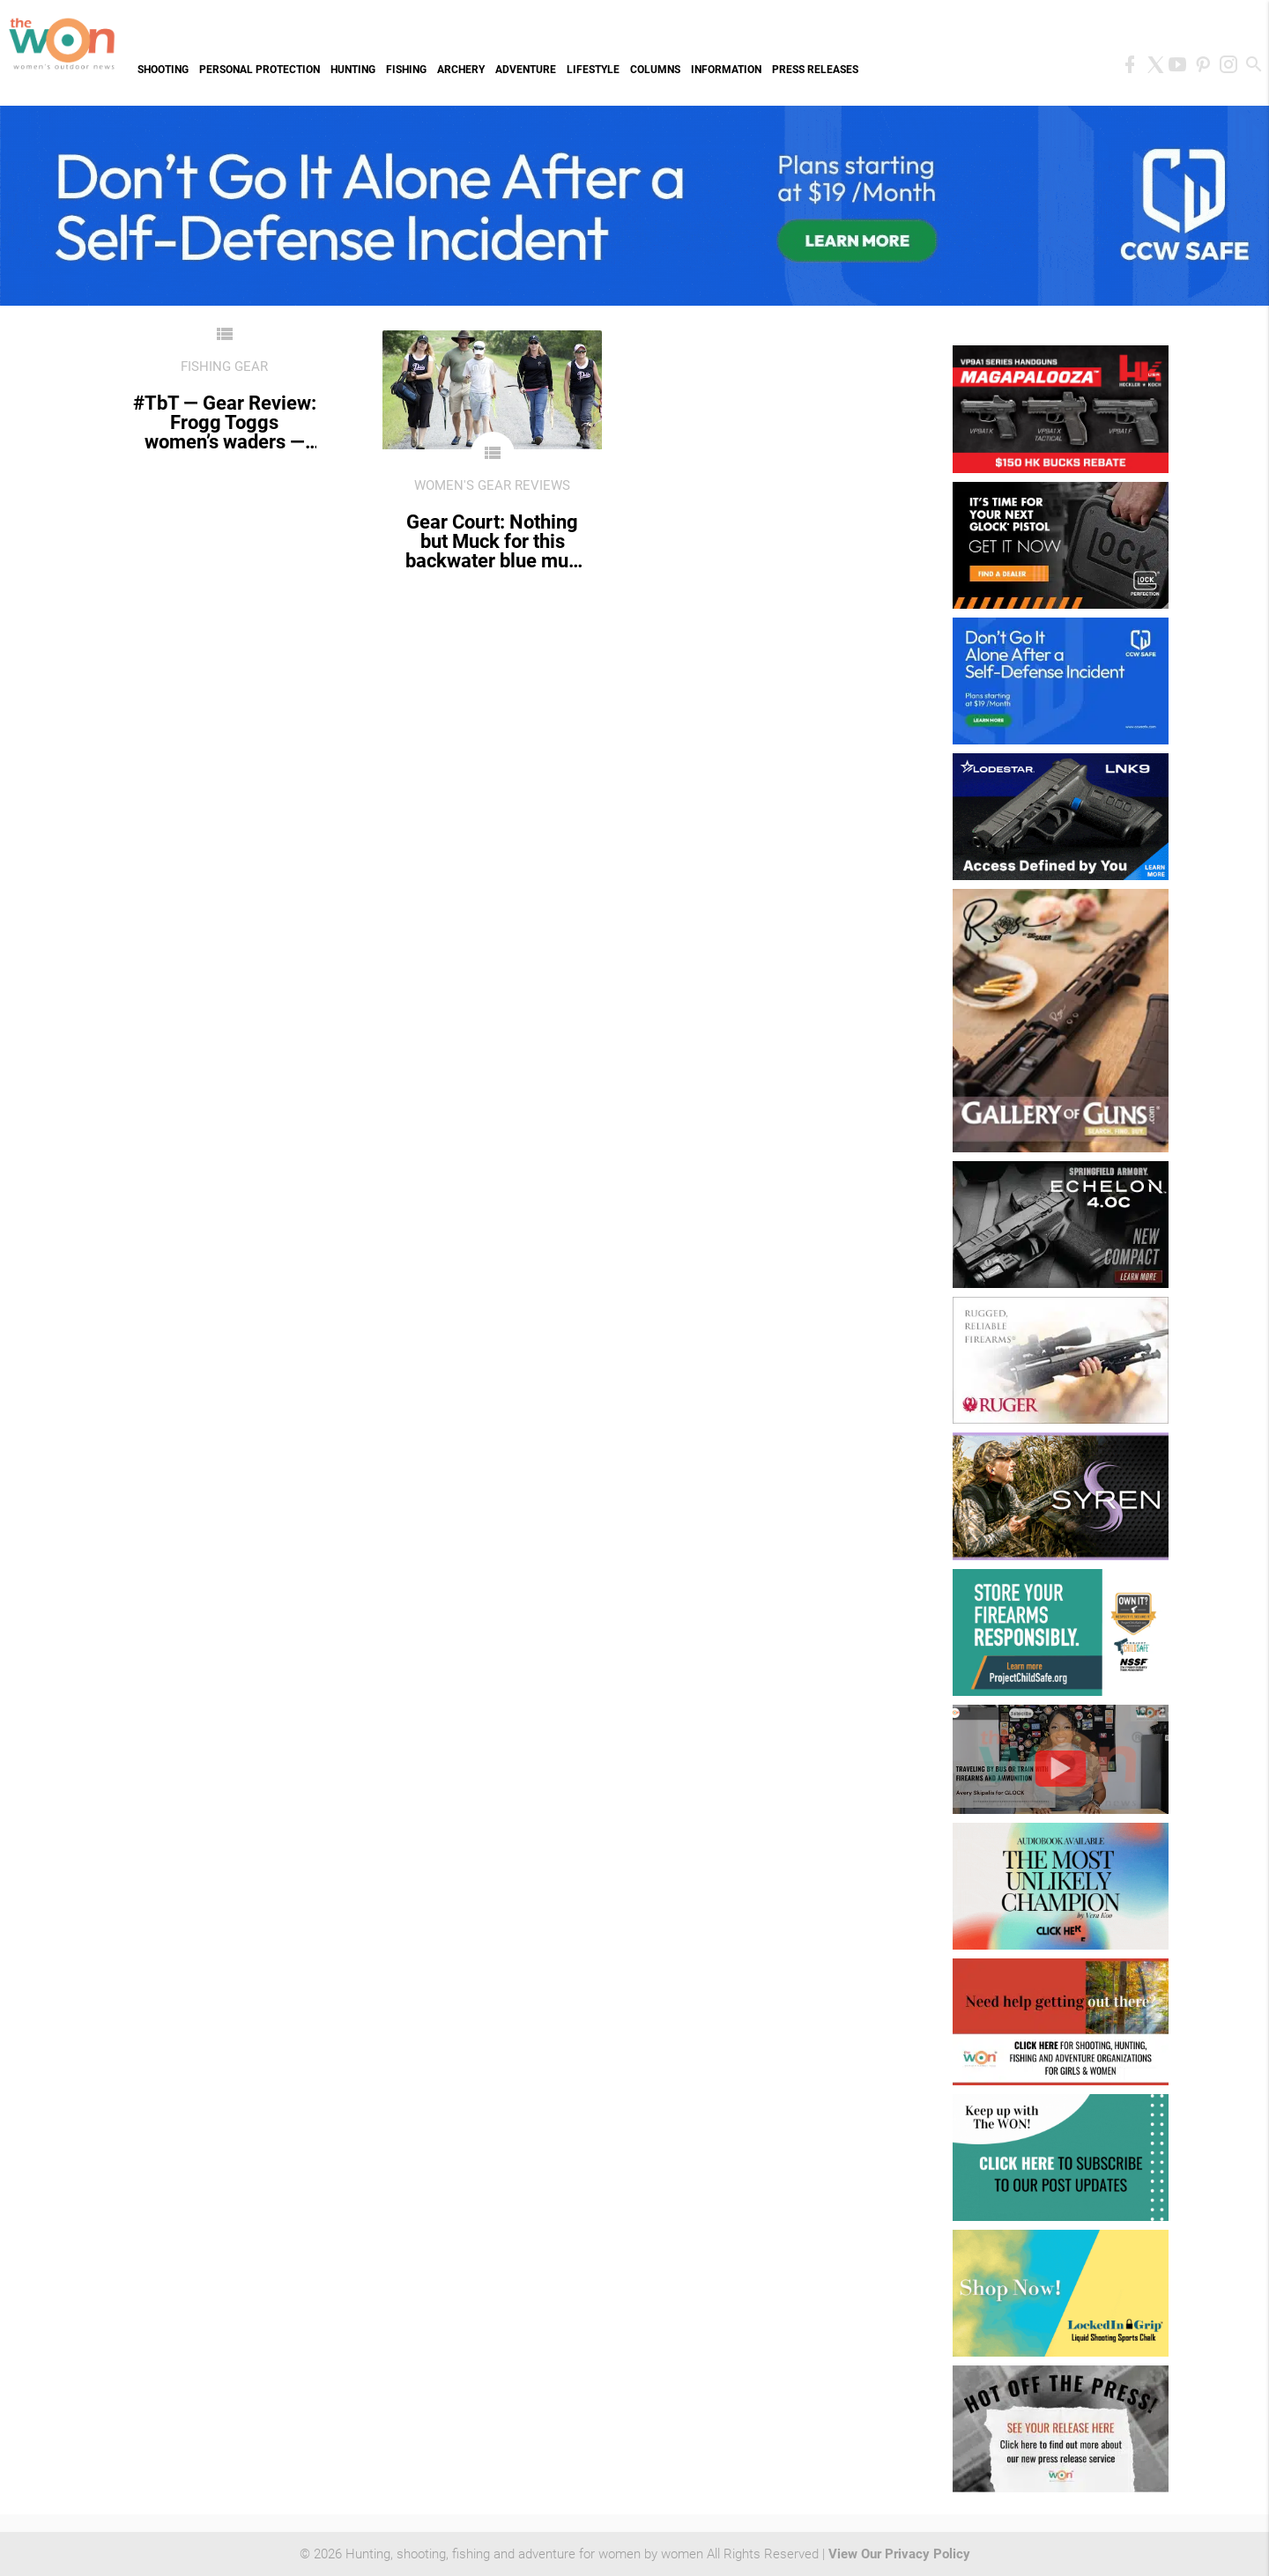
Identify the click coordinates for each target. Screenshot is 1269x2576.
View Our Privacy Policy (899, 2554)
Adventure (525, 69)
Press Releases (815, 69)
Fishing (406, 69)
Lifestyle (593, 69)
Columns (655, 69)
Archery (461, 69)
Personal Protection (259, 69)
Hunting (352, 69)
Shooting (163, 69)
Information (726, 69)
